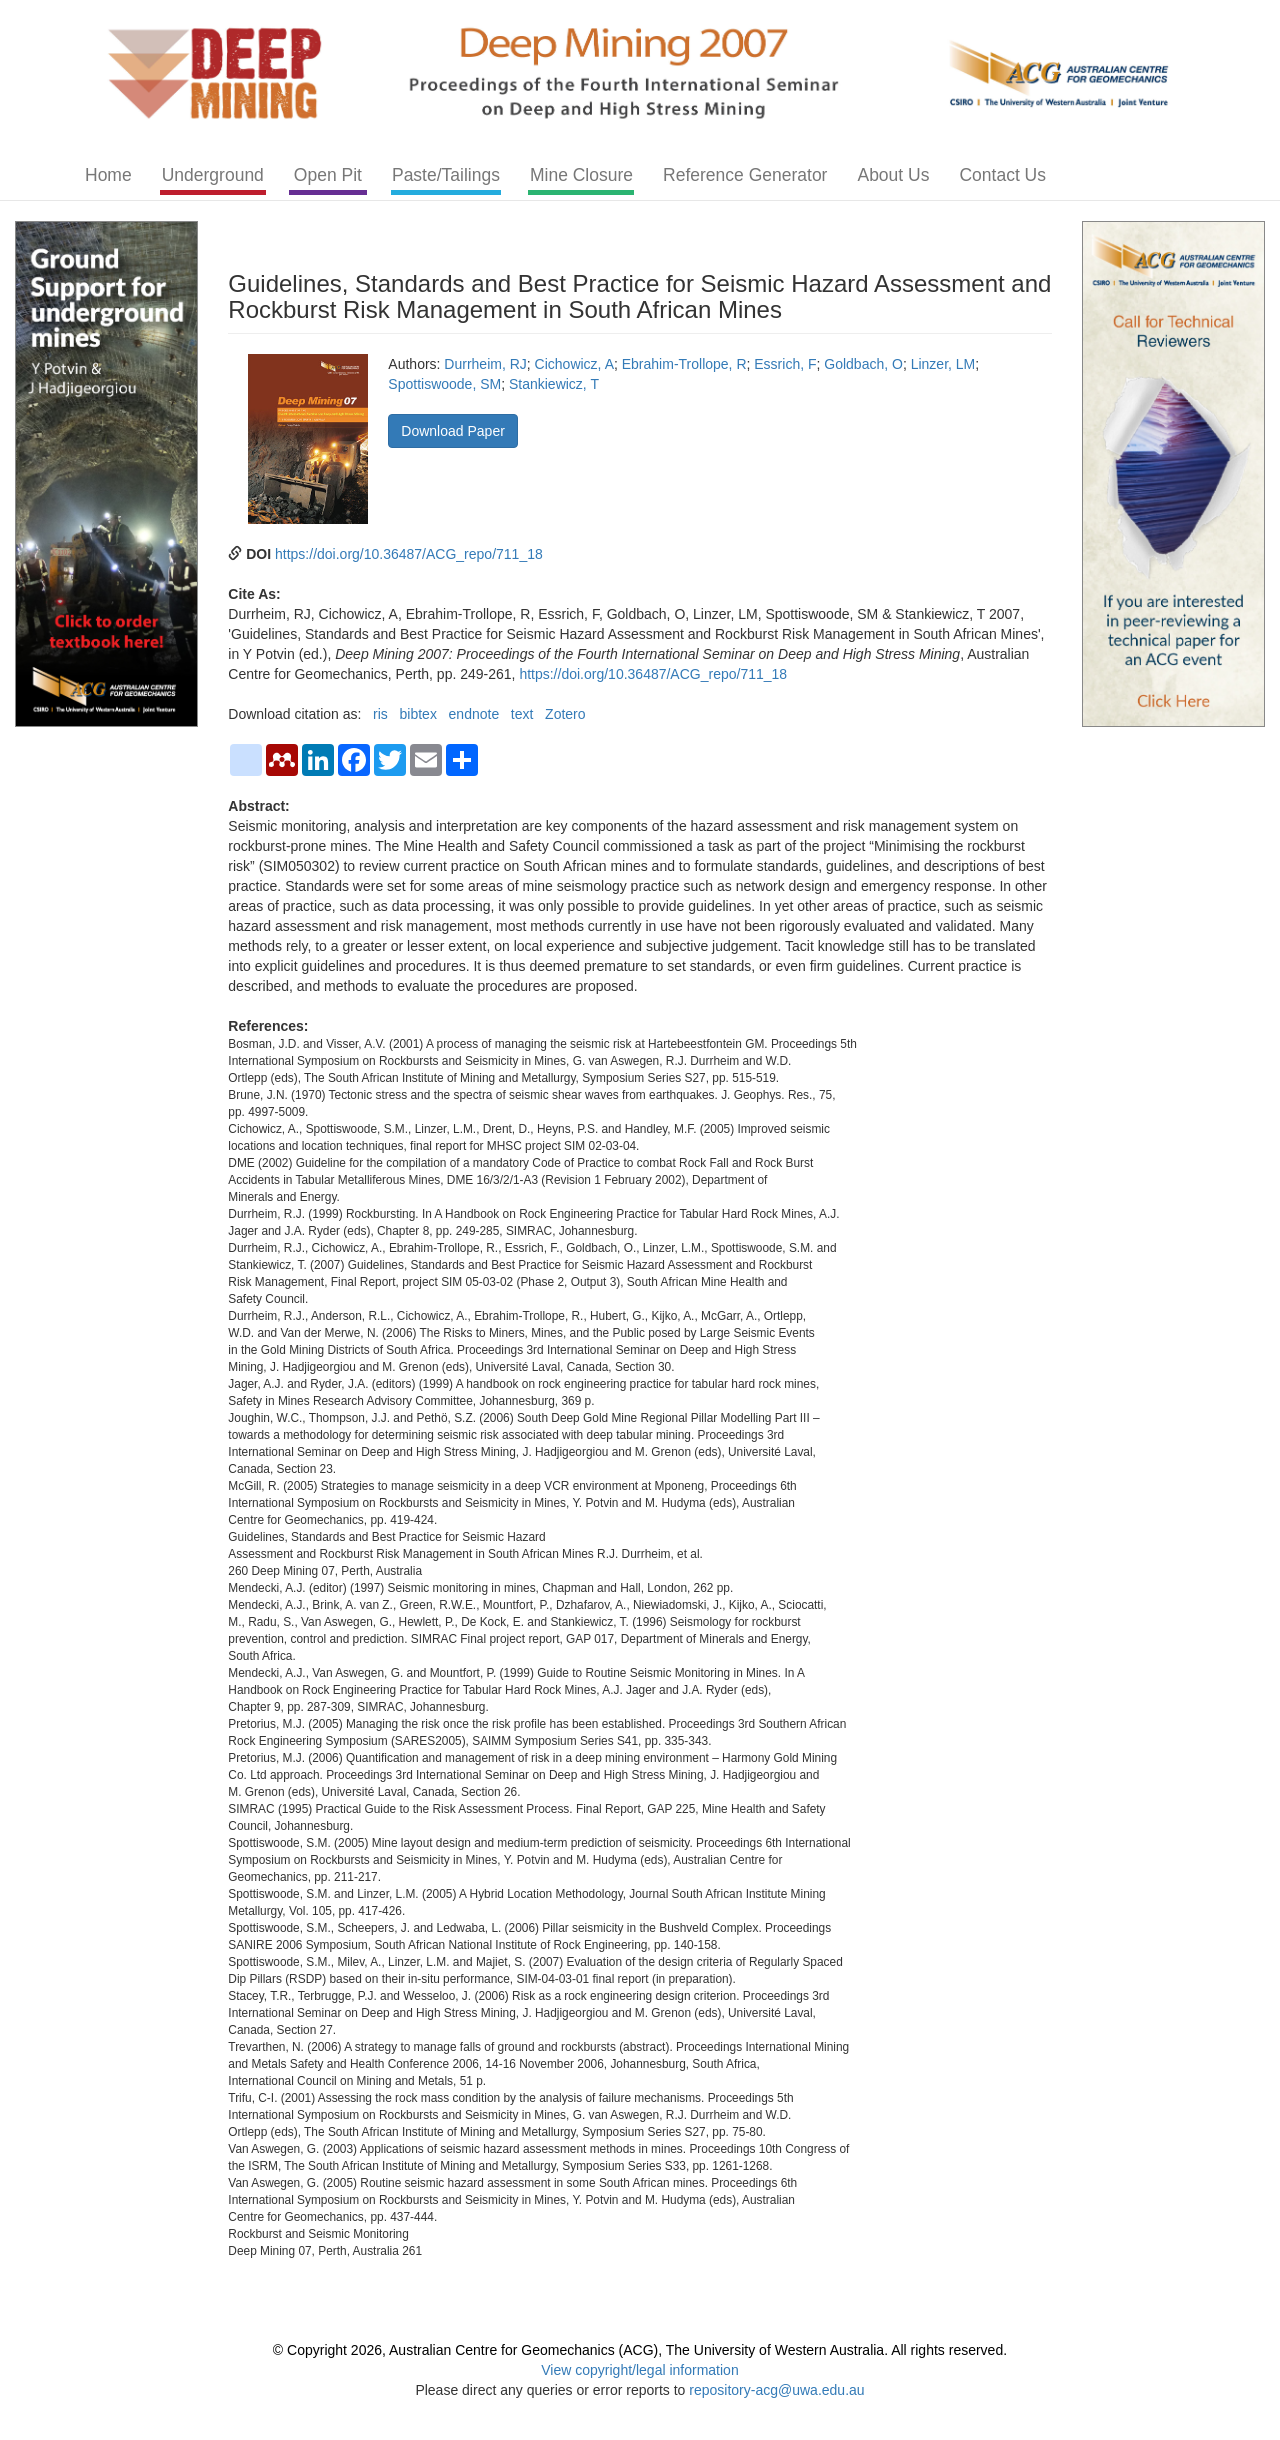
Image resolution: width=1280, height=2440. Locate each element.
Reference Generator (745, 175)
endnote (474, 714)
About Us (893, 175)
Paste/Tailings (446, 175)
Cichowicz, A (574, 364)
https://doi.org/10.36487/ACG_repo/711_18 (409, 554)
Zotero (565, 714)
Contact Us (1002, 175)
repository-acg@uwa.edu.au (776, 2390)
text (522, 714)
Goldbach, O (863, 364)
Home (108, 175)
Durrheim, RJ (485, 364)
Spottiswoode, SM (444, 384)
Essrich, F (785, 364)
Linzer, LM (943, 364)
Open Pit (328, 175)
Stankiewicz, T (554, 384)
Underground (213, 175)
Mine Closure (581, 175)
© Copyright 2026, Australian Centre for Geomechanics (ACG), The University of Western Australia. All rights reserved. (640, 2350)
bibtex (418, 714)
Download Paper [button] (453, 431)
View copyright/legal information (639, 2370)
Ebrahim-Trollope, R (684, 364)
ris (380, 714)
